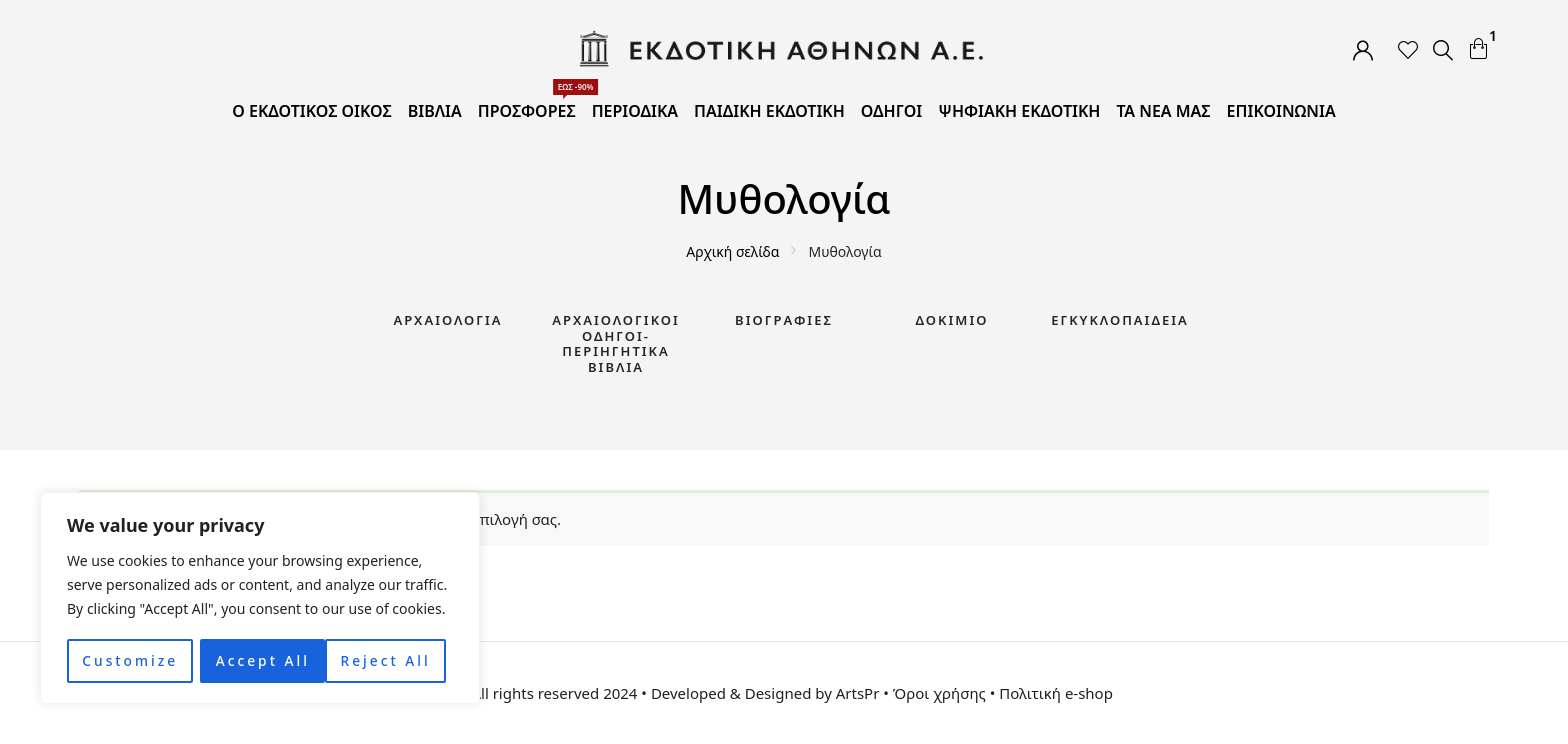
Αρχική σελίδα (732, 251)
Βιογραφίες (784, 320)
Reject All (260, 660)
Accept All (390, 660)
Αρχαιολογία (447, 320)
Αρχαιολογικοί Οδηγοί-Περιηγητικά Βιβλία (616, 343)
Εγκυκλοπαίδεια (1120, 320)
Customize (129, 660)
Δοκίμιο (952, 320)
